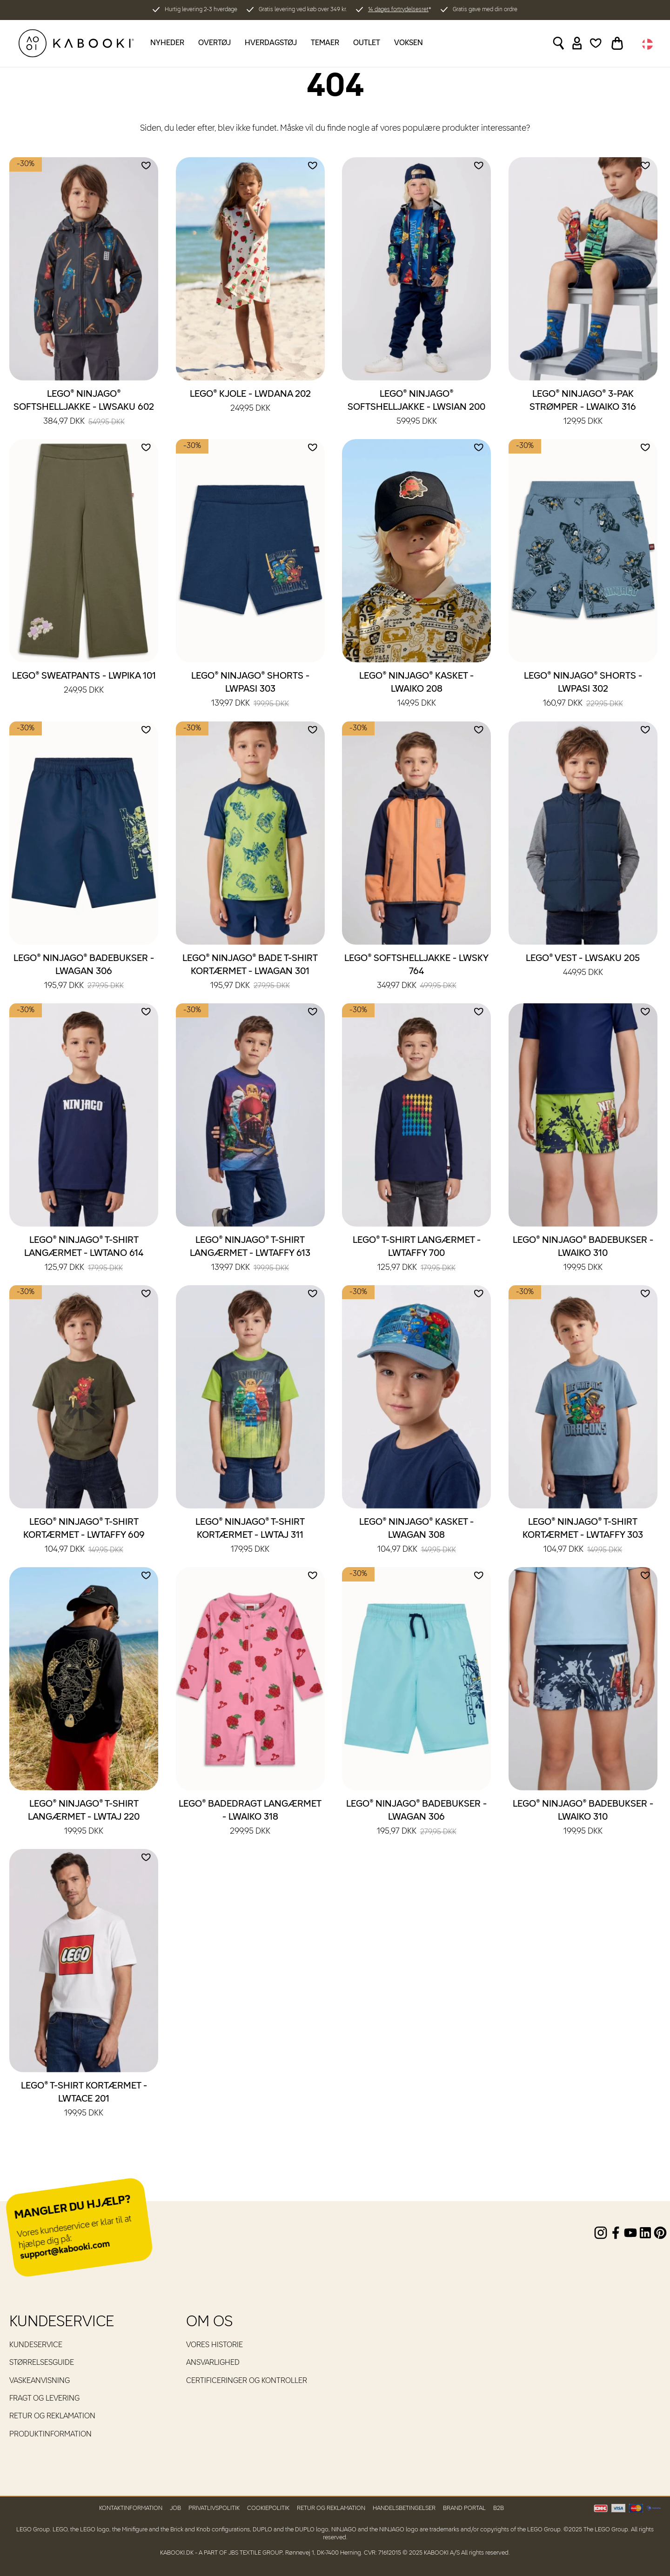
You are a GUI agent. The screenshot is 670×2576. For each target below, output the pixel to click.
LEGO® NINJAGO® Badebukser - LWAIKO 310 (583, 1254)
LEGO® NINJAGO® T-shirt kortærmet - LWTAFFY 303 (583, 1536)
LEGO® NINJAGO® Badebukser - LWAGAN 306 (83, 973)
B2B (498, 2508)
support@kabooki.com (65, 2250)
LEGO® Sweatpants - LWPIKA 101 (84, 683)
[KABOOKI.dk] (76, 43)
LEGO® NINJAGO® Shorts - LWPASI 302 (583, 690)
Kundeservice (35, 2345)
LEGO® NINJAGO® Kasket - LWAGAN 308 (416, 1536)
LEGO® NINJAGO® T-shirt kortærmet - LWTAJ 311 (250, 1536)
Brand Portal (464, 2508)
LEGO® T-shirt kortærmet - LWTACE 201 (84, 2100)
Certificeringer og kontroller (246, 2381)
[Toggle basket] (617, 43)
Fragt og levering (44, 2398)
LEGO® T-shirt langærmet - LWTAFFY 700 (417, 1254)
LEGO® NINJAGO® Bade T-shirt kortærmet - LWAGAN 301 (250, 973)
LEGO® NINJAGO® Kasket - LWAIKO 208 (416, 690)
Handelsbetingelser (404, 2508)
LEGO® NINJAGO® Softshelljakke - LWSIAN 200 (416, 408)
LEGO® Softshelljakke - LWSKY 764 (416, 973)
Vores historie (214, 2345)
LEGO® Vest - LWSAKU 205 (583, 966)
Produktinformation (50, 2434)
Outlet (366, 43)
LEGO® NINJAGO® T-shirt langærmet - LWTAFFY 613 (250, 1254)
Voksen (408, 43)
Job (175, 2508)
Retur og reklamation (52, 2416)
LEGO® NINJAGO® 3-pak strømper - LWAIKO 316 (582, 408)
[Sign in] (577, 43)
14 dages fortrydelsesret (398, 10)
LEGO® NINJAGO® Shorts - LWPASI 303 (250, 690)
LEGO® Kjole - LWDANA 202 (250, 401)
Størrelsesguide (41, 2363)
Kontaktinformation (130, 2508)
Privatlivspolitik (214, 2508)
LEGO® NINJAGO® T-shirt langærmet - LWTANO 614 (83, 1254)
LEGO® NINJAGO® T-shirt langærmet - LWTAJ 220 (84, 1818)
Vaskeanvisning (39, 2381)
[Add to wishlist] (146, 165)
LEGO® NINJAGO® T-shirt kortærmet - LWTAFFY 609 (84, 1536)
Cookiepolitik (268, 2508)
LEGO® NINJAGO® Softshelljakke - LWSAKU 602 (83, 408)
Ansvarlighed (213, 2363)
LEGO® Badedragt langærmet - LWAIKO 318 (250, 1818)
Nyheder (167, 43)
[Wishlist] (596, 43)
